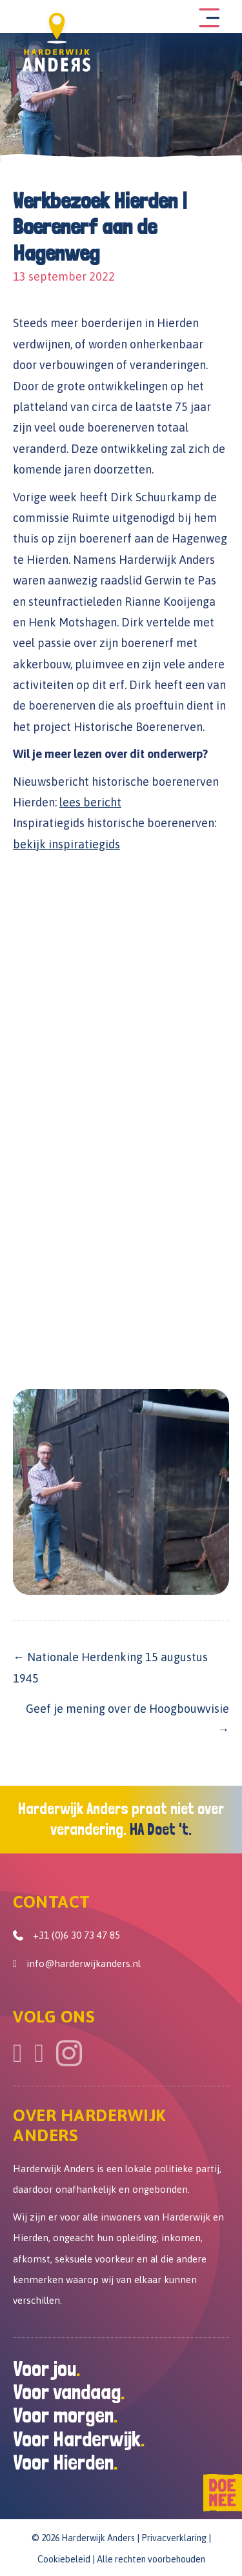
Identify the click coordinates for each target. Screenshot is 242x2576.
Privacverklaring (174, 2538)
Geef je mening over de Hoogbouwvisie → (127, 1719)
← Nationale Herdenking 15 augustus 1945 (110, 1667)
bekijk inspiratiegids (66, 844)
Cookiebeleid (63, 2559)
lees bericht (90, 802)
